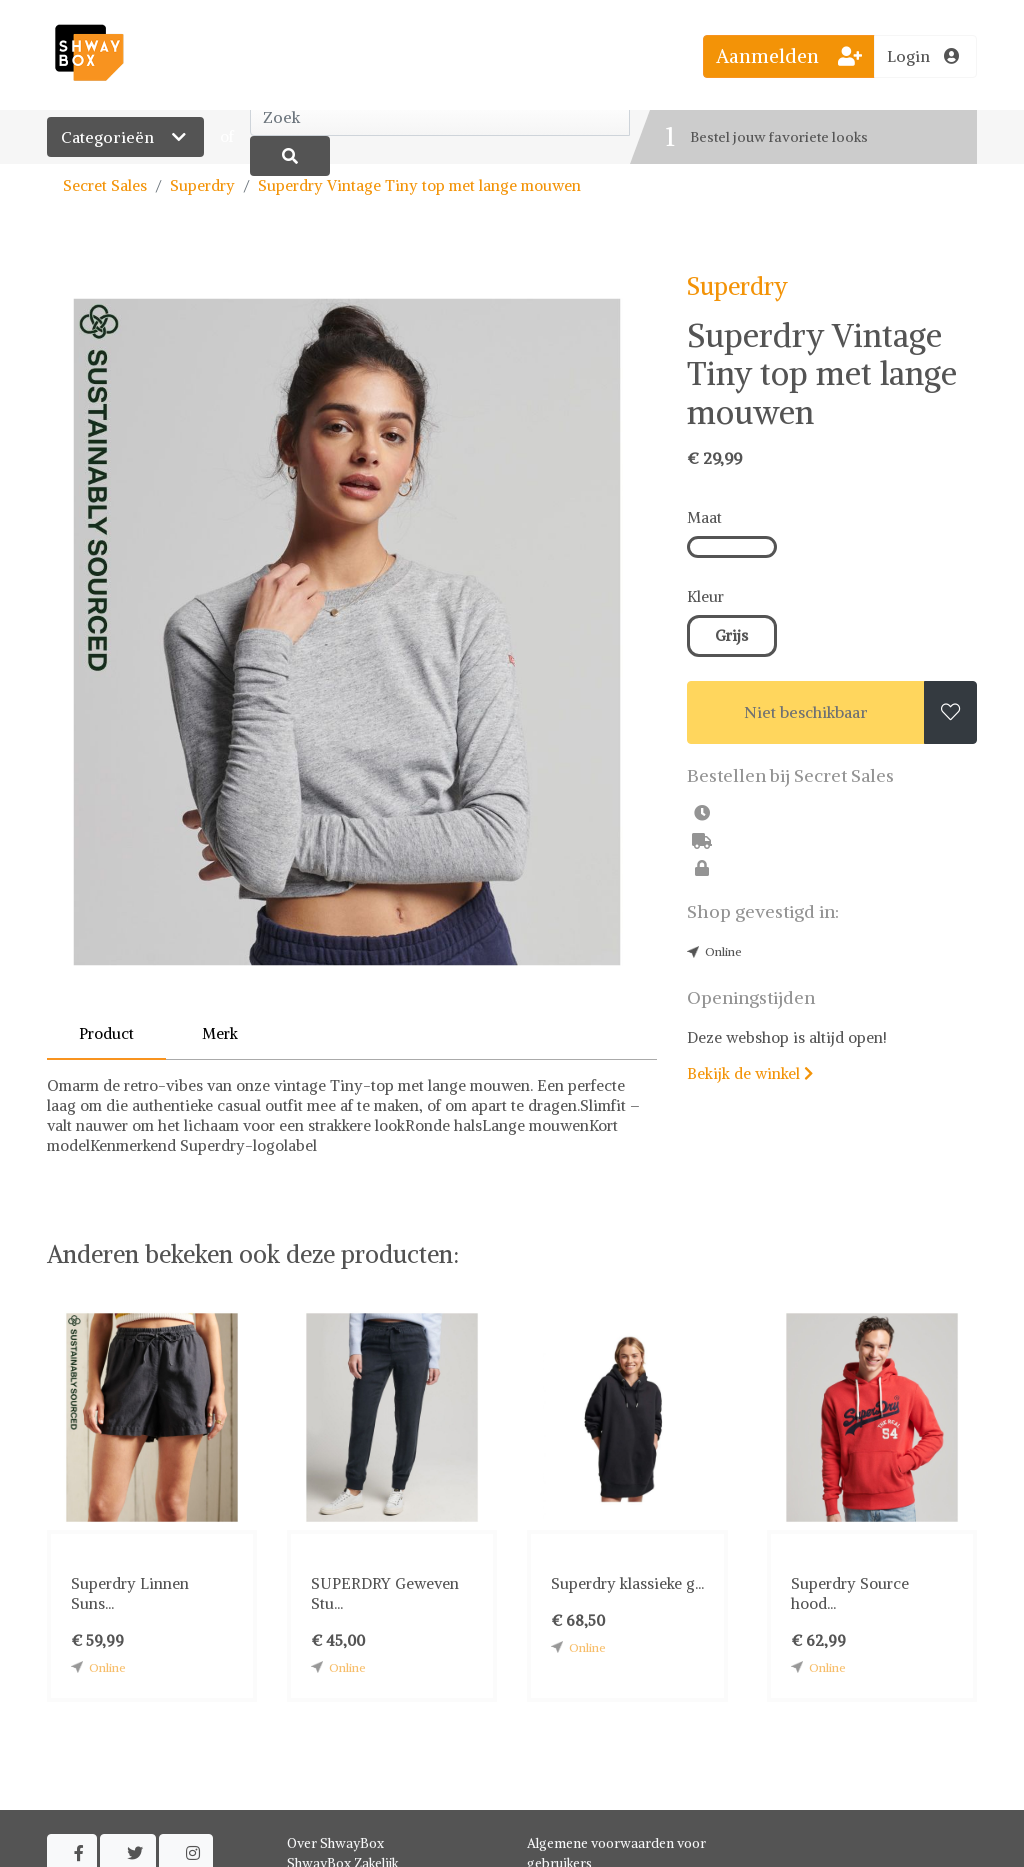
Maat (704, 517)
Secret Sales (105, 185)
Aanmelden (789, 56)
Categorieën (125, 137)
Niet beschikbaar (806, 712)
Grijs (731, 635)
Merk (220, 1033)
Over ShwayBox (335, 1843)
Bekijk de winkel (750, 1073)
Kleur (705, 596)
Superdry (202, 185)
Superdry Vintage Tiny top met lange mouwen (419, 185)
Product (106, 1033)
